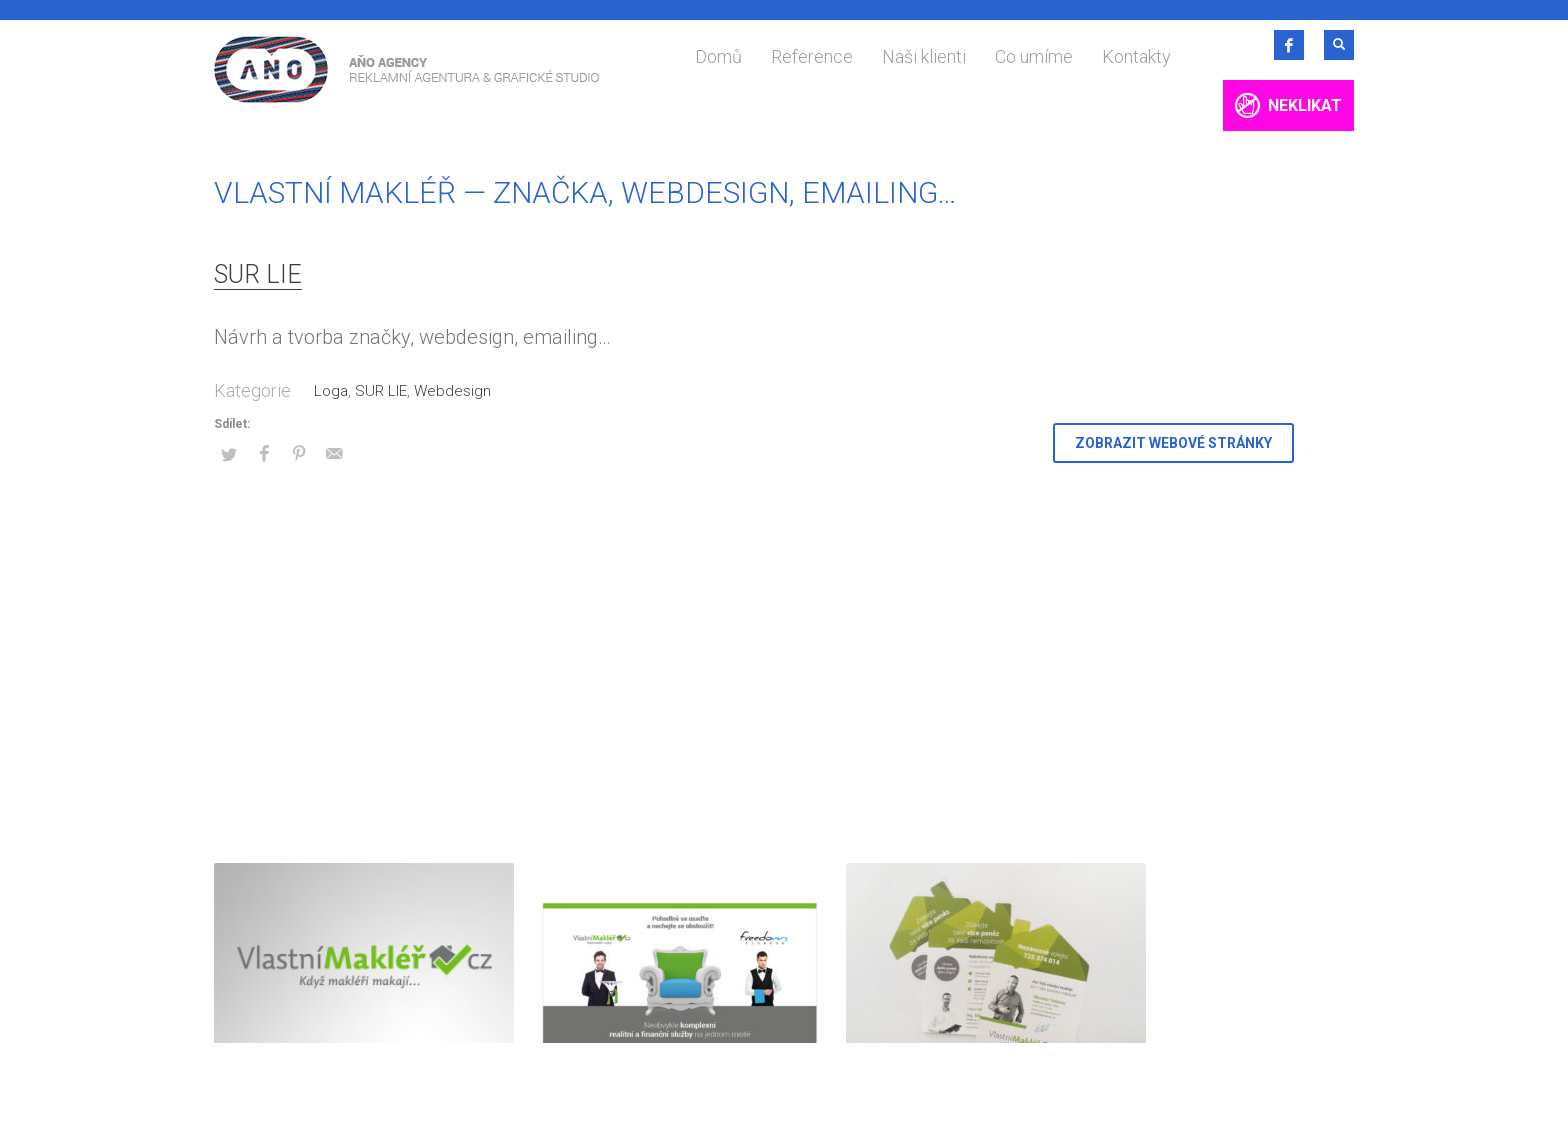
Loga (331, 391)
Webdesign (452, 391)
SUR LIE (258, 274)
